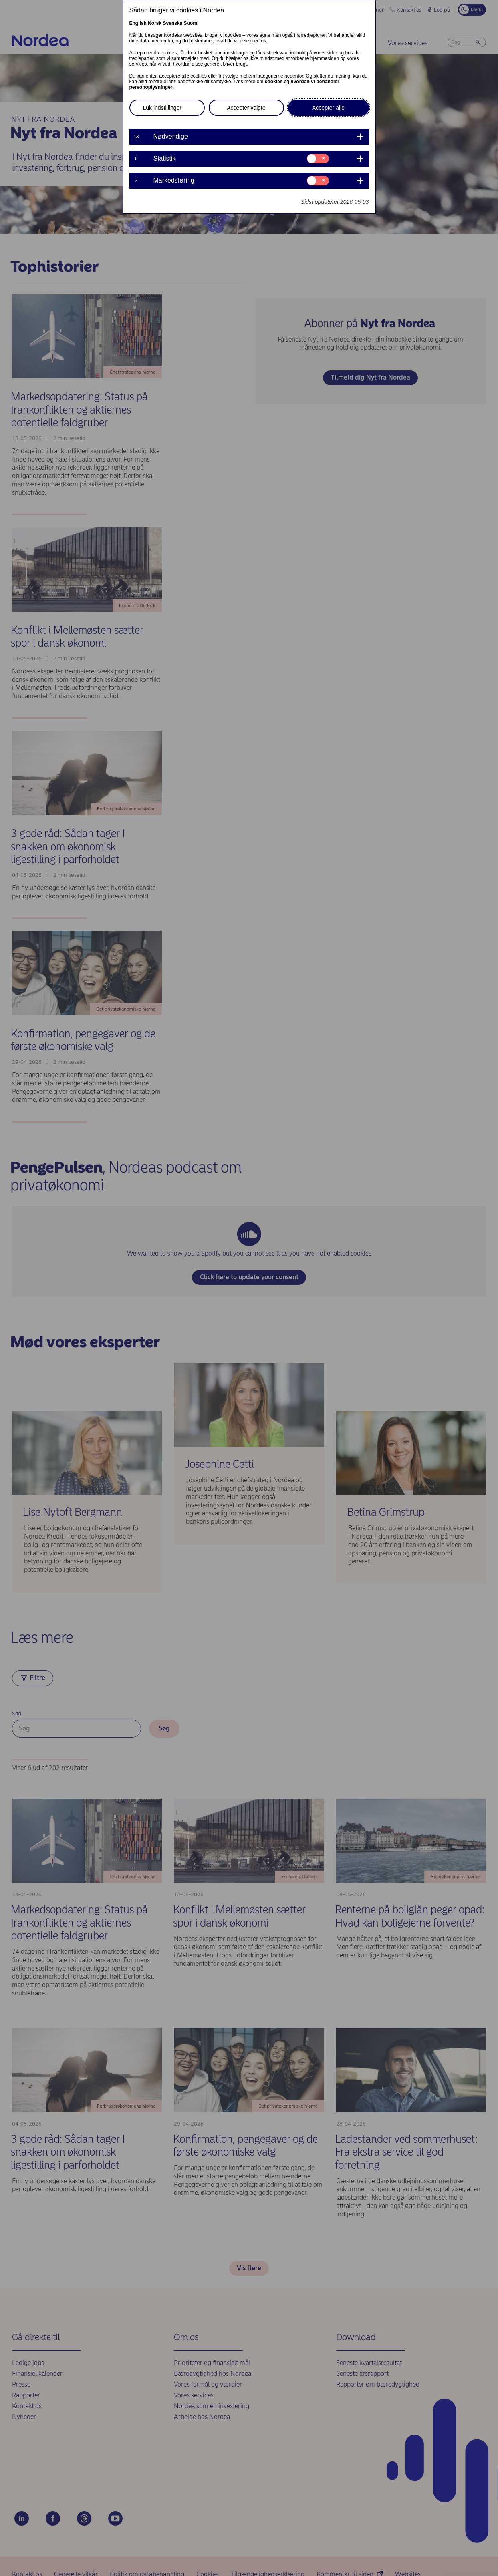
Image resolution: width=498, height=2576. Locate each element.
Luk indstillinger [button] (162, 107)
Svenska (173, 23)
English (138, 23)
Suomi (191, 23)
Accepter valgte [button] (246, 107)
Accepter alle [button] (328, 107)
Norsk (154, 23)
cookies (274, 81)
